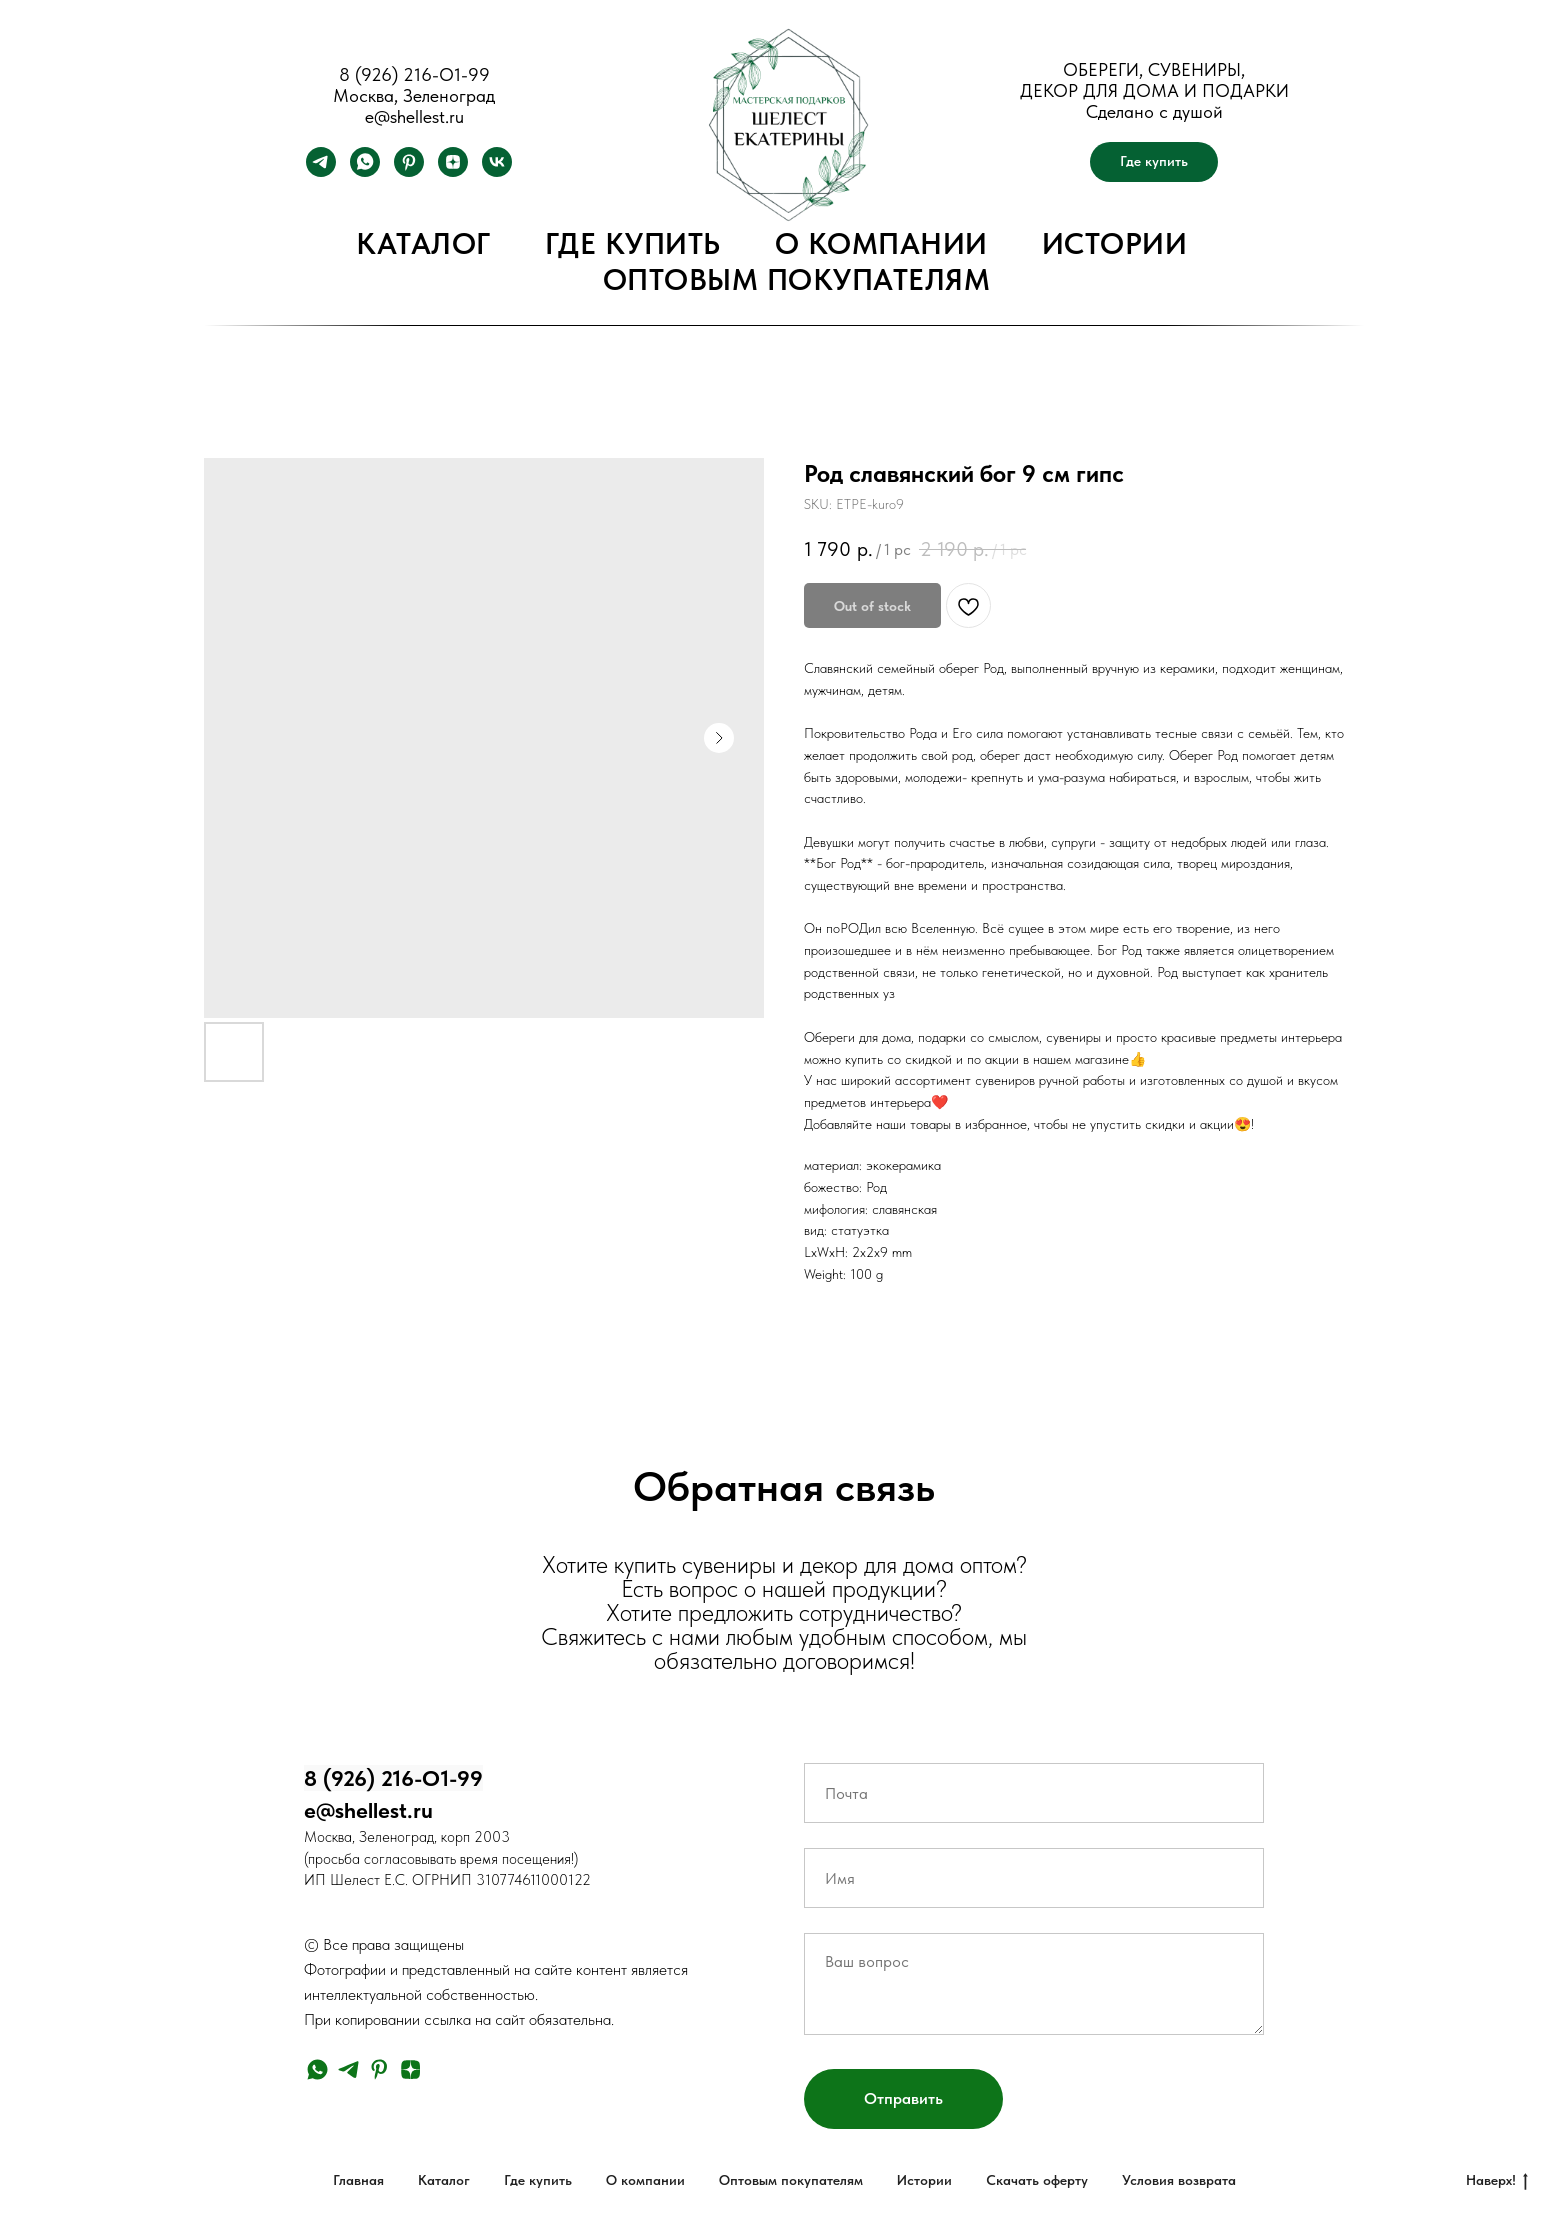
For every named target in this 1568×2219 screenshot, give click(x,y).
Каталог (423, 243)
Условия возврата (1179, 2180)
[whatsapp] (365, 171)
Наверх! (1497, 2181)
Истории (1115, 243)
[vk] (497, 171)
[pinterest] (409, 171)
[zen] (453, 171)
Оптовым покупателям (797, 279)
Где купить (633, 243)
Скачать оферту (1037, 2180)
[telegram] (321, 171)
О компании (881, 243)
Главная (358, 2180)
